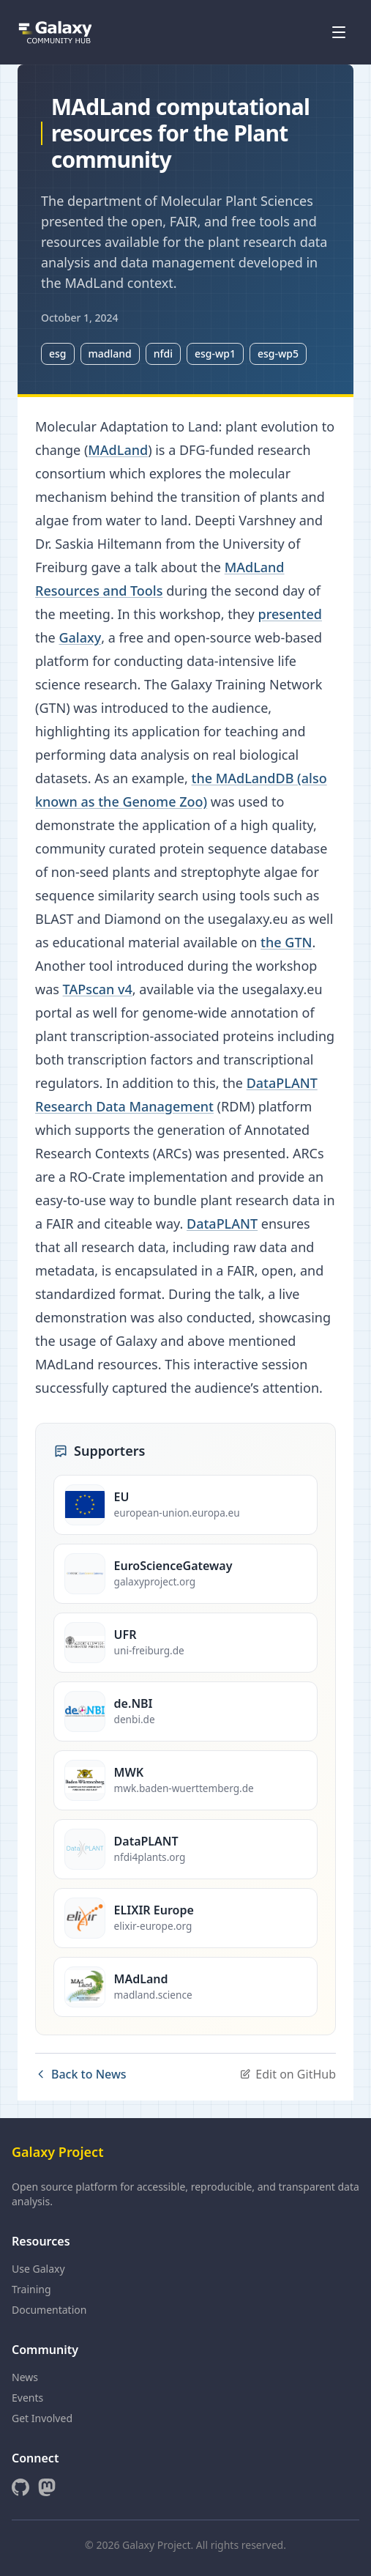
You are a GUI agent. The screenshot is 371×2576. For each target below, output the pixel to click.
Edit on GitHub (287, 2074)
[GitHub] (20, 2487)
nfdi (163, 353)
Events (27, 2398)
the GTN (286, 942)
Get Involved (42, 2418)
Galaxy (80, 637)
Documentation (49, 2310)
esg (58, 353)
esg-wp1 (215, 353)
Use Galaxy (38, 2269)
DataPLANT (222, 1223)
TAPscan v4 (97, 989)
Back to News (81, 2074)
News (25, 2377)
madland (110, 353)
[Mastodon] (47, 2487)
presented (290, 614)
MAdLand (118, 450)
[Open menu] (338, 32)
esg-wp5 (278, 353)
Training (31, 2289)
